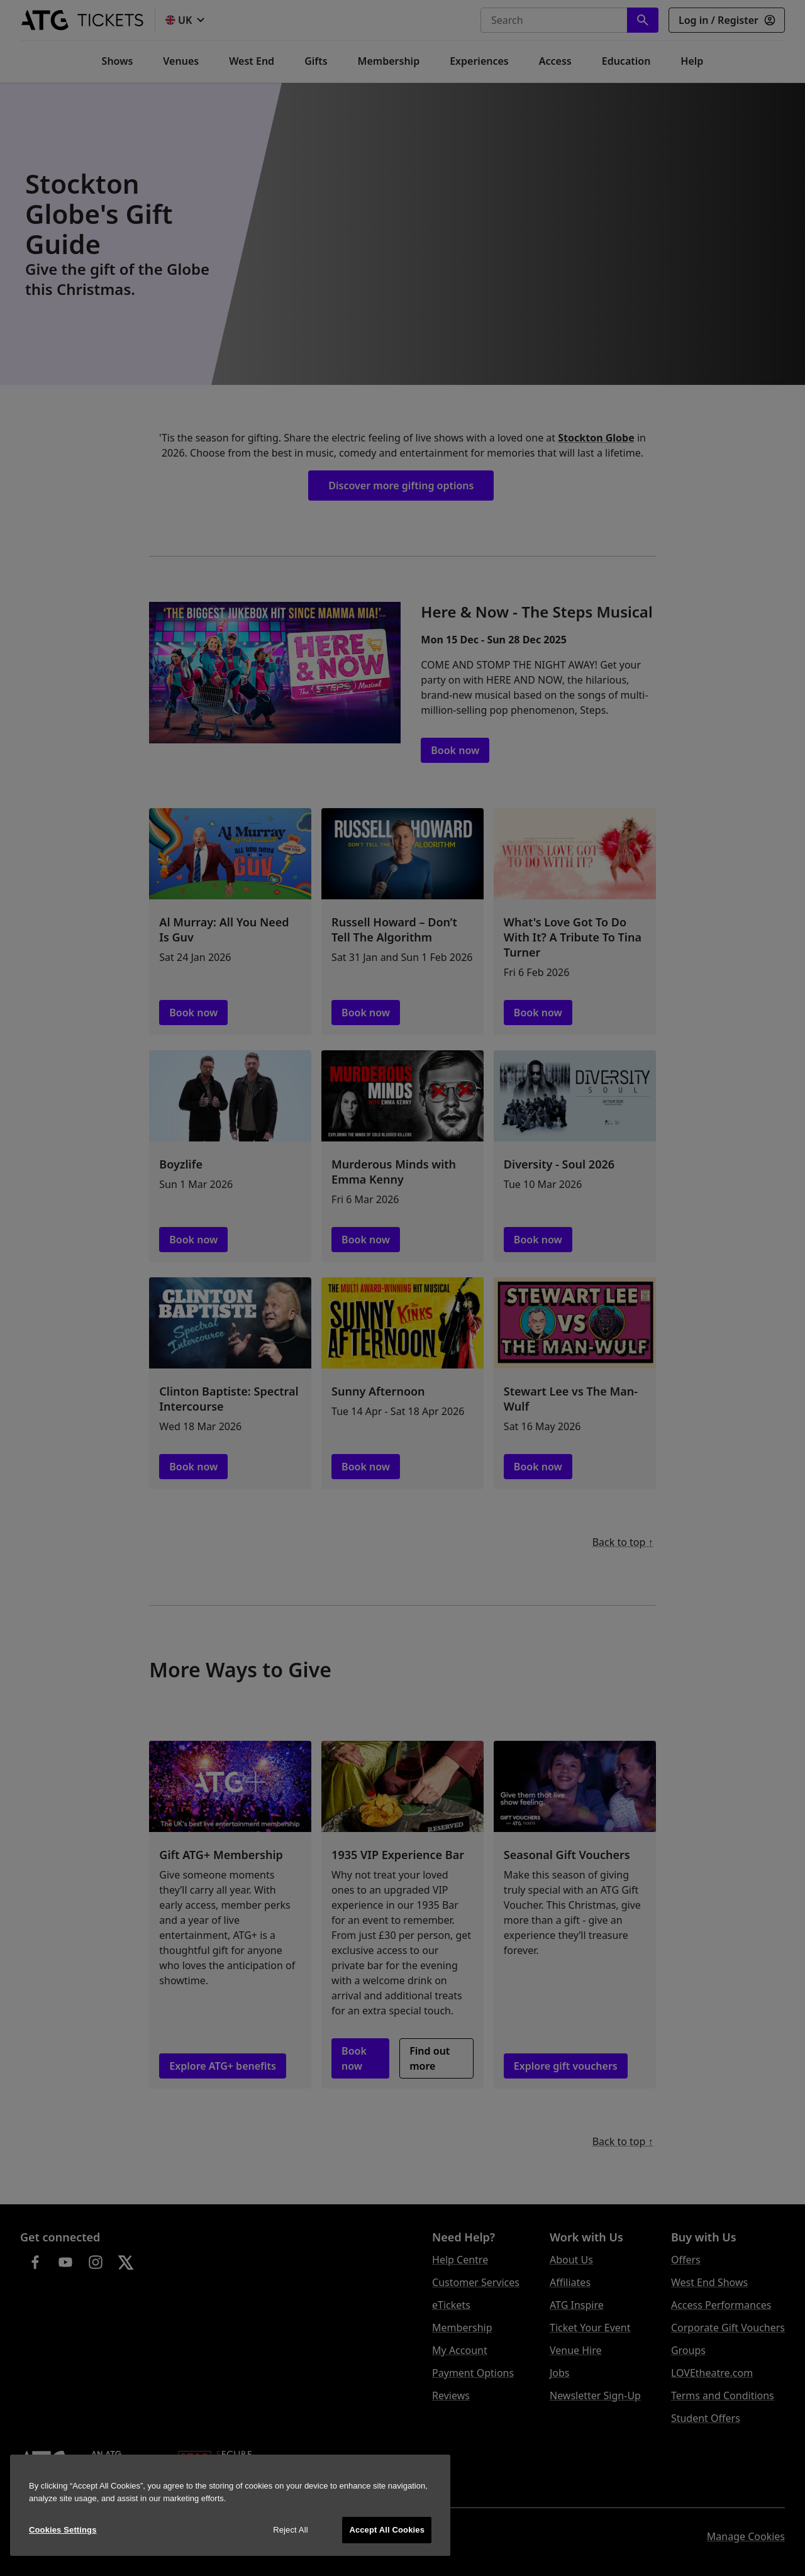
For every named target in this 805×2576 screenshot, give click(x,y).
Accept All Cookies (387, 2529)
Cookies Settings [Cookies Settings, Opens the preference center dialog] (63, 2529)
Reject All (290, 2529)
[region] (230, 2505)
